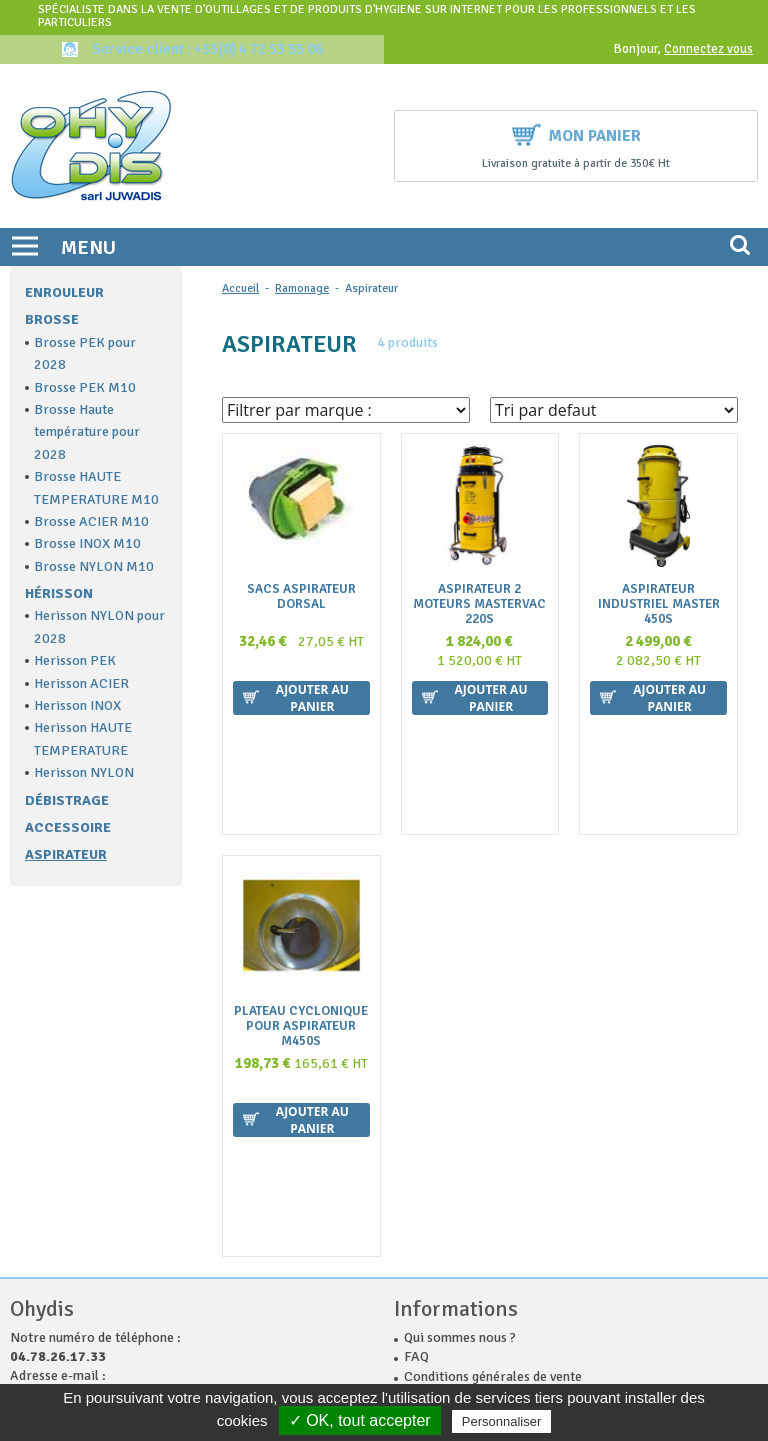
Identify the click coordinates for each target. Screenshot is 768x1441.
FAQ (416, 1142)
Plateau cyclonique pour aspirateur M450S (301, 919)
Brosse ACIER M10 (91, 521)
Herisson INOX (77, 705)
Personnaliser (502, 1421)
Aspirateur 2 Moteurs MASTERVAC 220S (479, 604)
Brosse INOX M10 (87, 543)
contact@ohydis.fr (71, 1180)
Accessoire (68, 827)
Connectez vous (708, 49)
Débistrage (67, 800)
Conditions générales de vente (493, 1162)
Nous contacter (450, 1182)
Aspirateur (66, 854)
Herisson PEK (75, 660)
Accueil (240, 288)
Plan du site (438, 1240)
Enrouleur (64, 292)
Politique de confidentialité (485, 1260)
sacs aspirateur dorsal (301, 597)
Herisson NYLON (84, 772)
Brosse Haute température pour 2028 (87, 432)
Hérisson (59, 593)
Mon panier (576, 133)
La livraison (439, 1201)
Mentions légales (454, 1221)
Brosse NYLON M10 (94, 566)
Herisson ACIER (81, 683)
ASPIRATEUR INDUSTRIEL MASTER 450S (659, 604)
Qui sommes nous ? (460, 1123)
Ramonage (302, 288)
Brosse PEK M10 (85, 387)
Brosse (52, 319)
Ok (670, 1354)
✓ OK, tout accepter (360, 1420)
